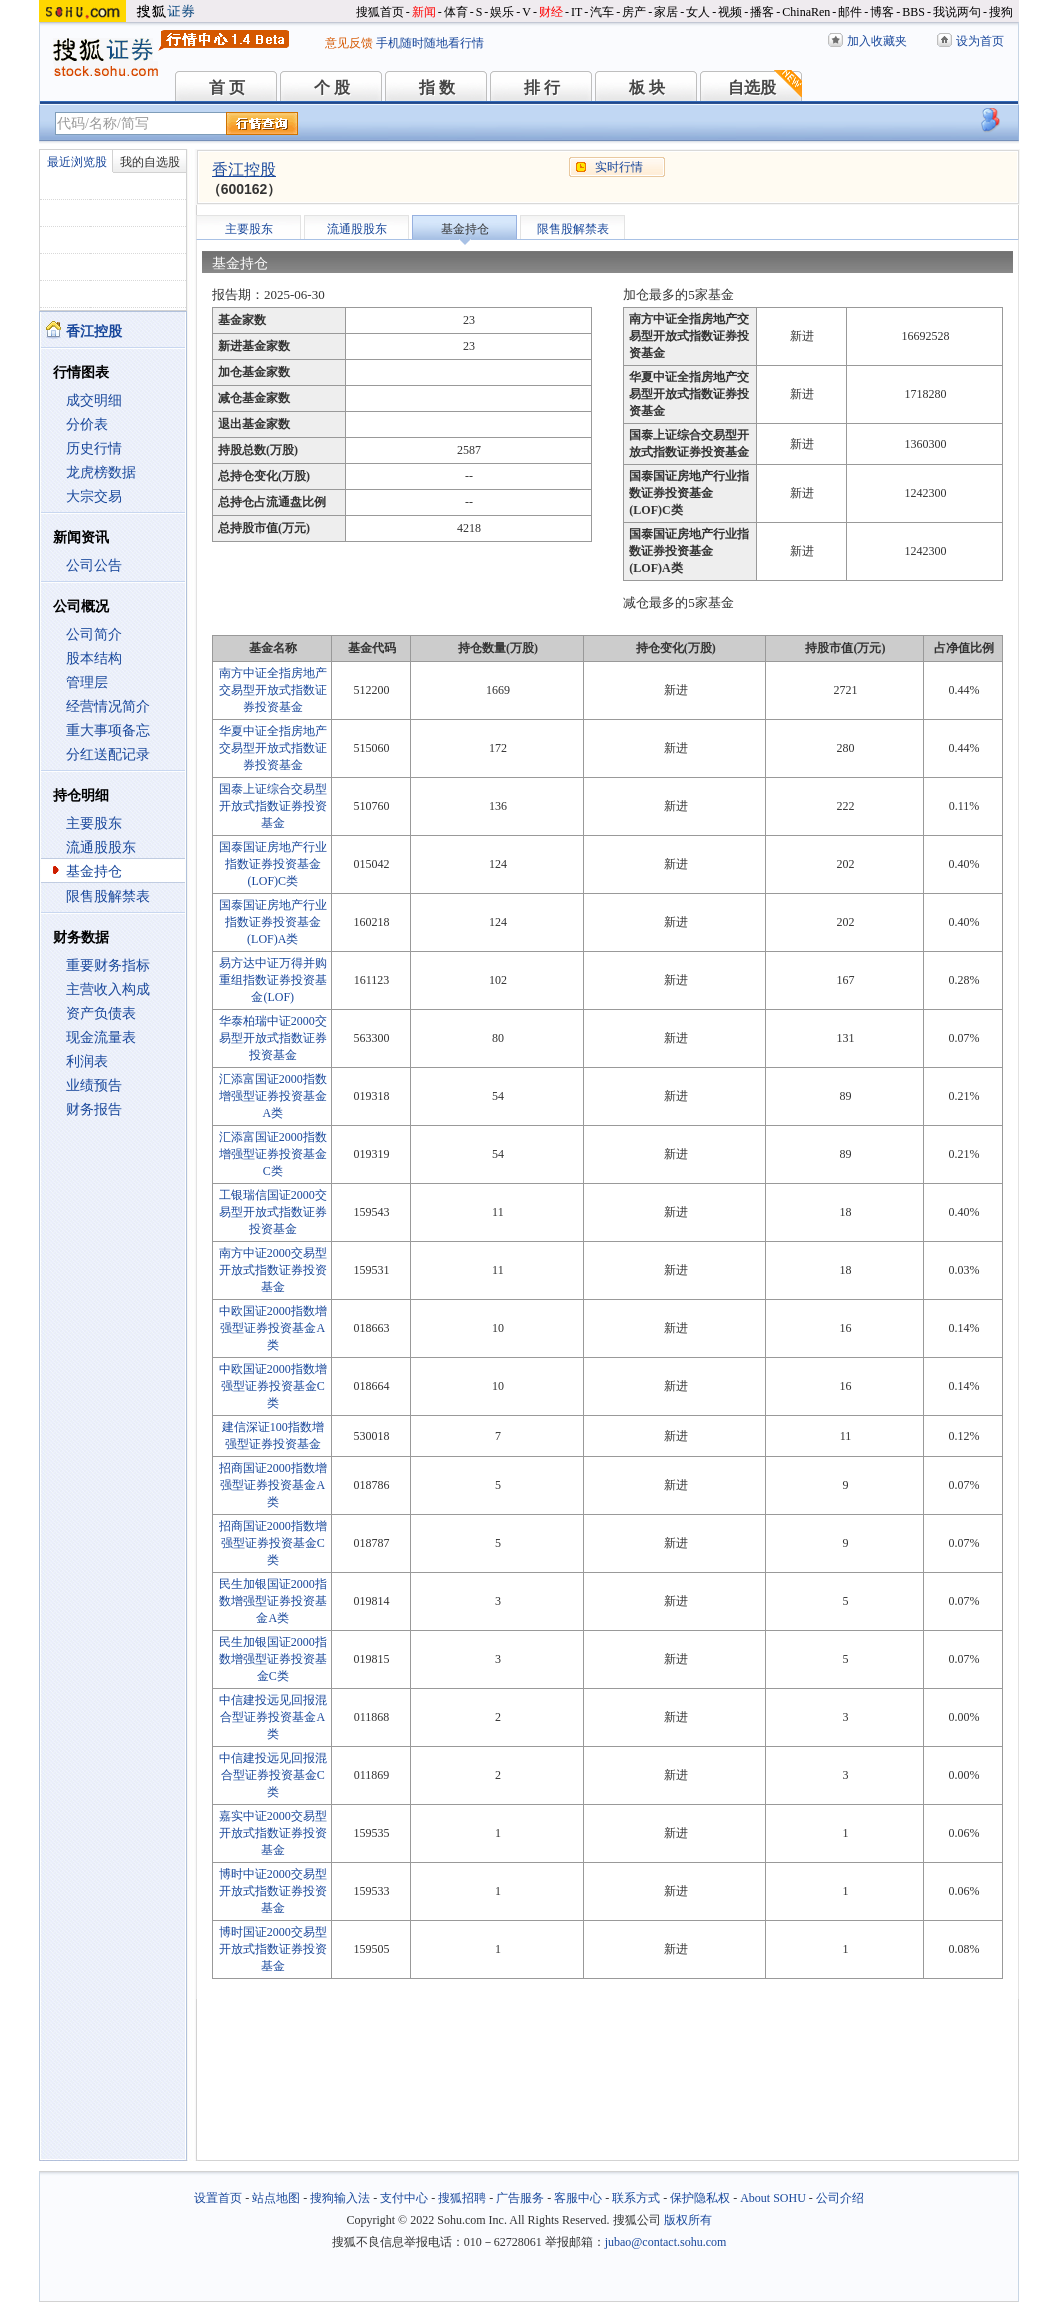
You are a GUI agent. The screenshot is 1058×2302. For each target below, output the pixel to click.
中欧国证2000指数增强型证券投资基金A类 (273, 1328)
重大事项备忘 (108, 730)
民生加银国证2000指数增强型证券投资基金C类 (273, 1659)
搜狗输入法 (340, 2198)
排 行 (542, 87)
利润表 (87, 1061)
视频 (730, 12)
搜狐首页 (380, 12)
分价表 (87, 424)
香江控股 (244, 169)
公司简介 (94, 634)
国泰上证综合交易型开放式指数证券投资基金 (273, 806)
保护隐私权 (700, 2198)
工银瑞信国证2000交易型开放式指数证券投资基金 (273, 1212)
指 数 (437, 87)
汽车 (602, 12)
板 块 (647, 87)
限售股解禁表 (108, 896)
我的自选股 (150, 162)
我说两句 (957, 12)
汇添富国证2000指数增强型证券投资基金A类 (273, 1096)
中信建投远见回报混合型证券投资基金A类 (273, 1717)
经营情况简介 (108, 706)
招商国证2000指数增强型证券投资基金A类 (273, 1485)
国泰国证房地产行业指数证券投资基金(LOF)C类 (273, 864)
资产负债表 (101, 1013)
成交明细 (94, 400)
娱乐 (502, 12)
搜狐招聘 (462, 2198)
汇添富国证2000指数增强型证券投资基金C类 (273, 1154)
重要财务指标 (108, 965)
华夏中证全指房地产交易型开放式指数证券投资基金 (273, 748)
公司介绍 (840, 2198)
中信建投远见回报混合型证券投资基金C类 (273, 1775)
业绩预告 (94, 1085)
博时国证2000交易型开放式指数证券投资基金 (273, 1949)
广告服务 (520, 2198)
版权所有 (688, 2220)
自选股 (752, 87)
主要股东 (94, 823)
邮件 (850, 12)
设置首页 (218, 2198)
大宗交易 (94, 496)
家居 (666, 12)
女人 (698, 12)
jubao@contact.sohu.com (666, 2242)
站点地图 (276, 2198)
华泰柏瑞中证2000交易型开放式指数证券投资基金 (273, 1038)
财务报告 (94, 1109)
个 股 (332, 87)
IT (576, 12)
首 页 (227, 87)
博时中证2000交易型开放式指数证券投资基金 (273, 1891)
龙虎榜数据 (101, 472)
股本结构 (94, 658)
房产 (634, 12)
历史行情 (94, 448)
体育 (456, 12)
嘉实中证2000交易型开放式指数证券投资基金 (273, 1833)
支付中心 (404, 2198)
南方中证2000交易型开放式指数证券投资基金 (273, 1270)
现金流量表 (101, 1037)
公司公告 (94, 565)
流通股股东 (101, 847)
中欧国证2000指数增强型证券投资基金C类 (273, 1386)
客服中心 (578, 2198)
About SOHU (773, 2198)
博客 (882, 12)
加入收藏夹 (877, 41)
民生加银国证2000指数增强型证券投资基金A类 (273, 1601)
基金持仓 (94, 871)
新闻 (424, 12)
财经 (551, 12)
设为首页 (980, 41)
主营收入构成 (108, 989)
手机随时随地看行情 (430, 43)
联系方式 (636, 2198)
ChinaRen (806, 12)
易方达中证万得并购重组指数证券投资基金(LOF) (273, 980)
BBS (913, 12)
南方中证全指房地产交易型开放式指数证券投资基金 (273, 690)
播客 (762, 12)
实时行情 (619, 167)
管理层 (87, 682)
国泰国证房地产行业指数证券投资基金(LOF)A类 (273, 922)
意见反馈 (349, 43)
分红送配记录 (108, 754)
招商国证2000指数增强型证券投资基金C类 (273, 1543)
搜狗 (1001, 12)
